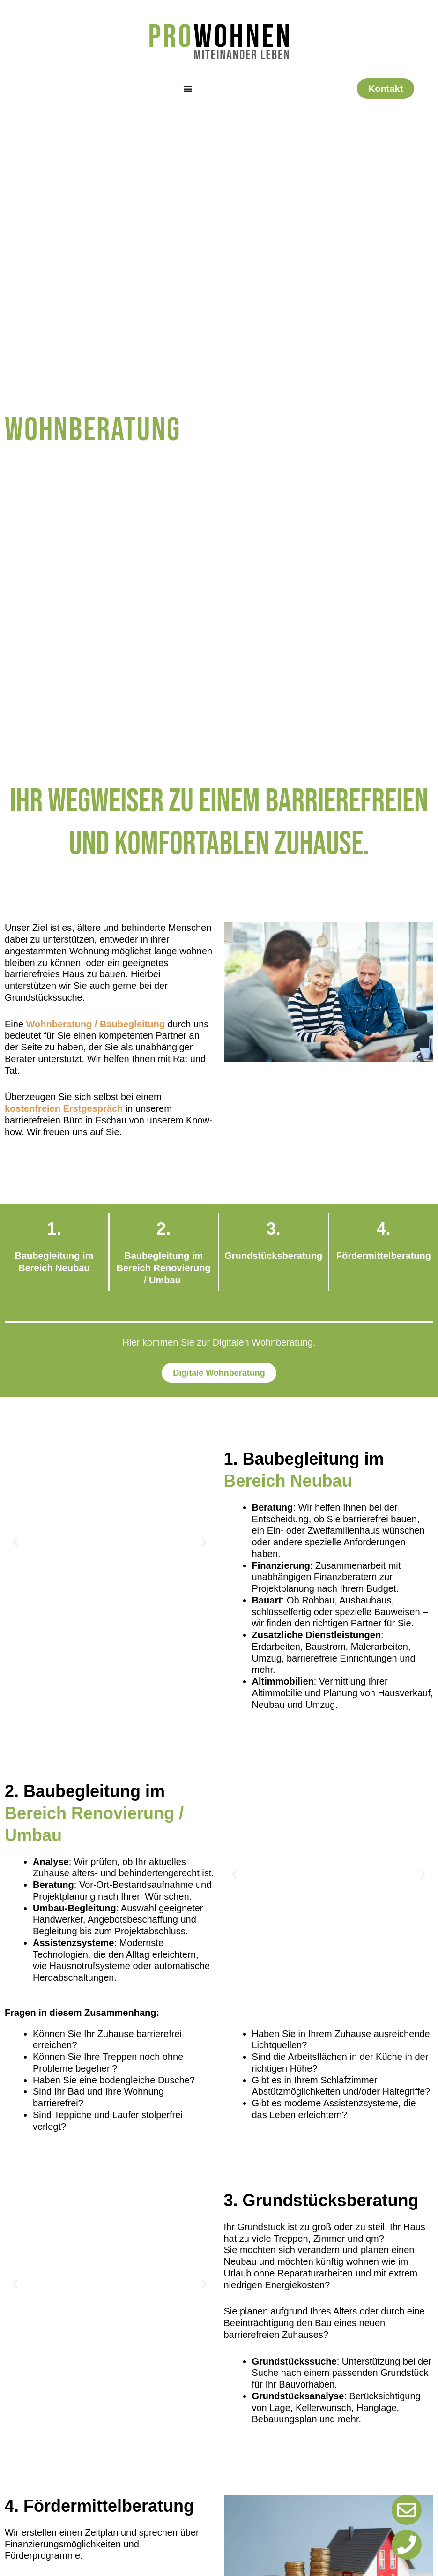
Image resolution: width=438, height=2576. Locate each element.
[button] (15, 1542)
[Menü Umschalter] (188, 88)
